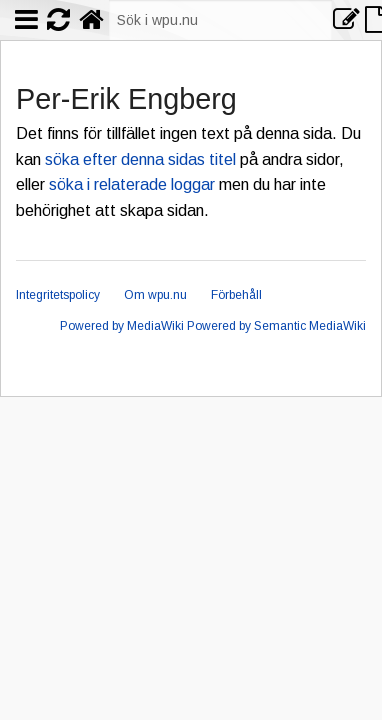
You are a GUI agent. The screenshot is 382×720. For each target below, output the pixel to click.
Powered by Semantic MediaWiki (276, 326)
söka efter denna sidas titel (140, 159)
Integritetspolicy (58, 295)
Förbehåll (236, 295)
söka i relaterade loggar (132, 184)
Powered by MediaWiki (122, 326)
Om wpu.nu (155, 295)
